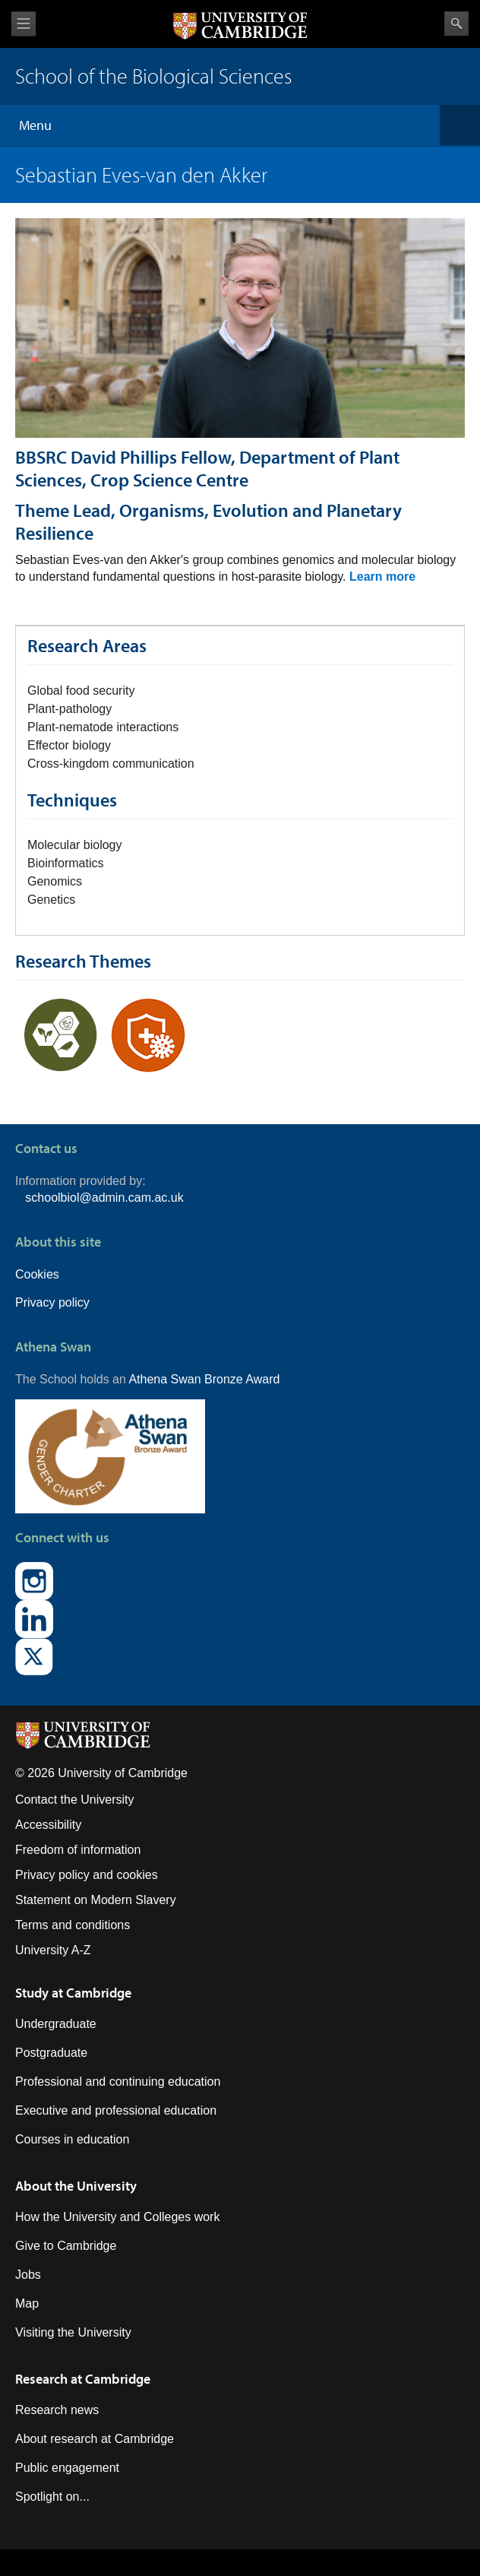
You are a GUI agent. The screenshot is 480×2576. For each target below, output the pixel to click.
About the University (76, 2185)
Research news (57, 2409)
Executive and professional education (115, 2110)
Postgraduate (51, 2052)
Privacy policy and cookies (86, 1874)
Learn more (382, 576)
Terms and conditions (72, 1925)
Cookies (37, 1274)
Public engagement (67, 2467)
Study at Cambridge (73, 1992)
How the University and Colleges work (117, 2216)
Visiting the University (73, 2332)
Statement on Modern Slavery (95, 1899)
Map (27, 2303)
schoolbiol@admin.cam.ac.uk (104, 1197)
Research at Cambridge (82, 2378)
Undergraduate (55, 2023)
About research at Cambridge (94, 2438)
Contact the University (74, 1799)
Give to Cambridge (65, 2245)
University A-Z (53, 1950)
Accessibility (48, 1824)
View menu (23, 23)
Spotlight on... (52, 2496)
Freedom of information (78, 1849)
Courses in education (72, 2139)
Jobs (28, 2274)
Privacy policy (52, 1302)
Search (456, 23)
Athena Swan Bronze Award (203, 1379)
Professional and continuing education (117, 2081)
